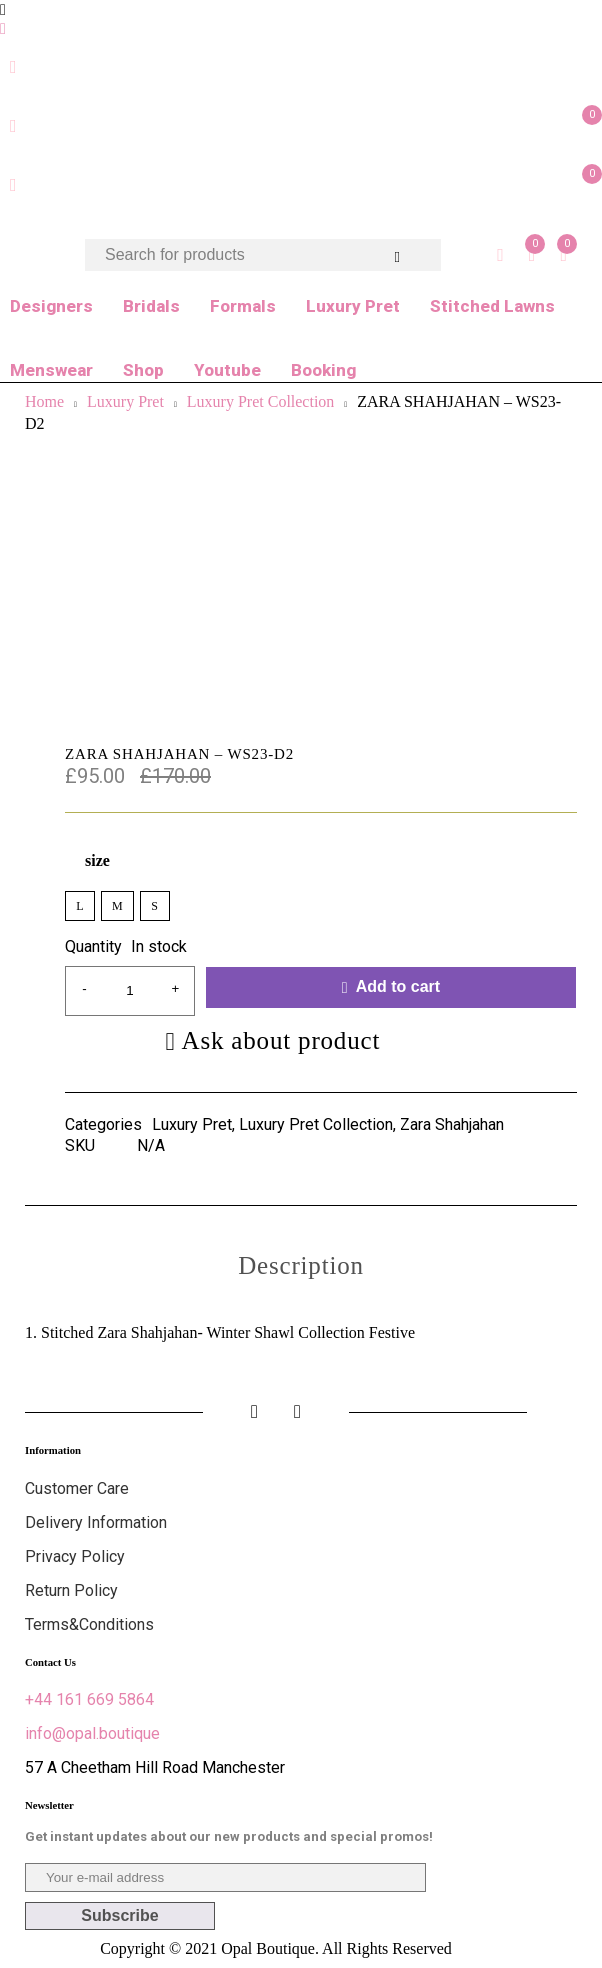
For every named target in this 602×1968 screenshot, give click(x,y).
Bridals (151, 306)
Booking (323, 370)
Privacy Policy (75, 1556)
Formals (243, 306)
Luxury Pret (353, 306)
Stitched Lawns (492, 306)
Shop (143, 370)
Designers (51, 306)
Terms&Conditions (89, 1624)
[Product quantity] (130, 991)
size (97, 860)
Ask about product (281, 1040)
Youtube (227, 370)
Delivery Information (96, 1522)
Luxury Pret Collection (316, 1125)
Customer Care (77, 1488)
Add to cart (398, 986)
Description (301, 1265)
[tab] (301, 1265)
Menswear (51, 370)
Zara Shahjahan (452, 1125)
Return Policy (71, 1590)
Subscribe (119, 1915)
